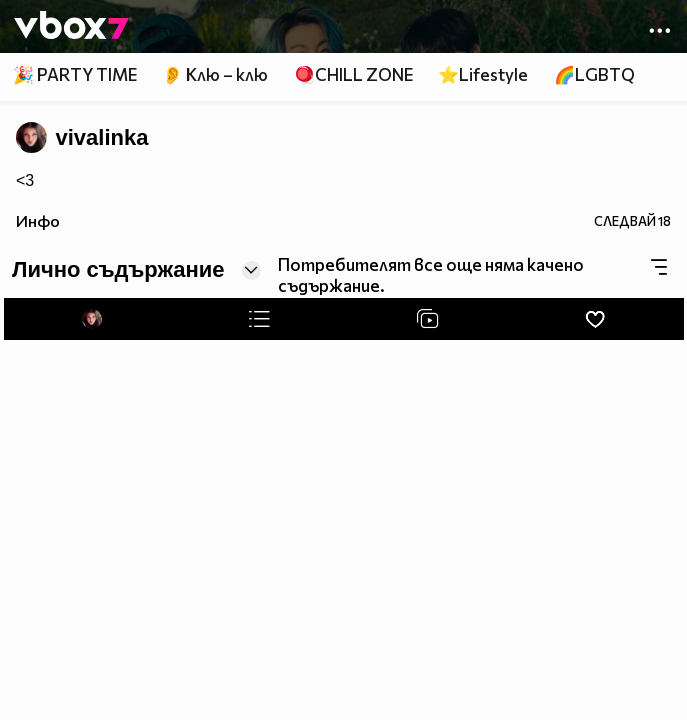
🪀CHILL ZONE (353, 74)
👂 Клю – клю (215, 74)
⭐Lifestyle (483, 74)
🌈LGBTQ (594, 74)
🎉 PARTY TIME (75, 74)
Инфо (38, 220)
